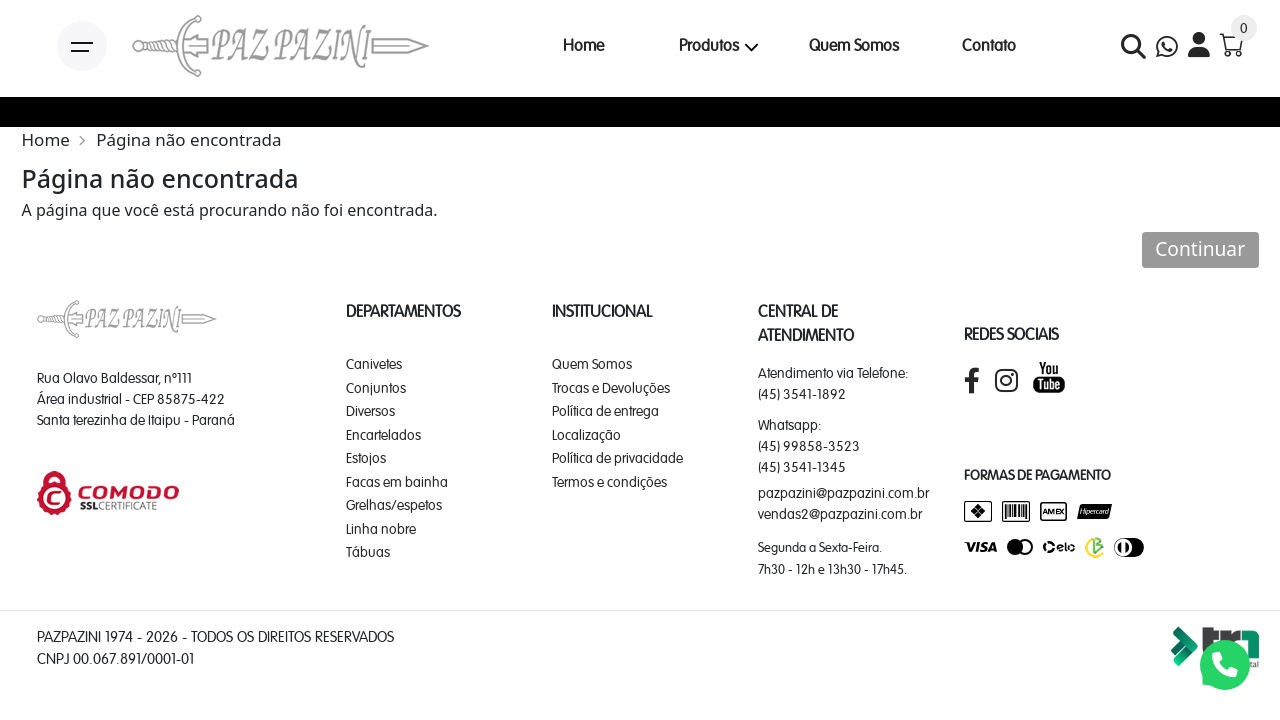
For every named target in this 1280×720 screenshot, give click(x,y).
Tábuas (368, 552)
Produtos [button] (709, 45)
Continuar (1200, 248)
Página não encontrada (188, 139)
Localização (586, 435)
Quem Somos (854, 45)
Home (583, 45)
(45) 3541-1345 (802, 467)
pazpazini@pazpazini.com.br (843, 493)
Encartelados (383, 435)
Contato (989, 45)
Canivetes (374, 364)
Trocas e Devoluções (611, 388)
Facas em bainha (397, 482)
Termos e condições (609, 482)
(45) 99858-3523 (809, 446)
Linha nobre (381, 529)
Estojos (366, 458)
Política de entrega (605, 411)
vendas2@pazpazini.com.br (840, 514)
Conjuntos (376, 388)
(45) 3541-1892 (802, 394)
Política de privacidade (617, 458)
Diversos (370, 411)
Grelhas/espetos (394, 505)
